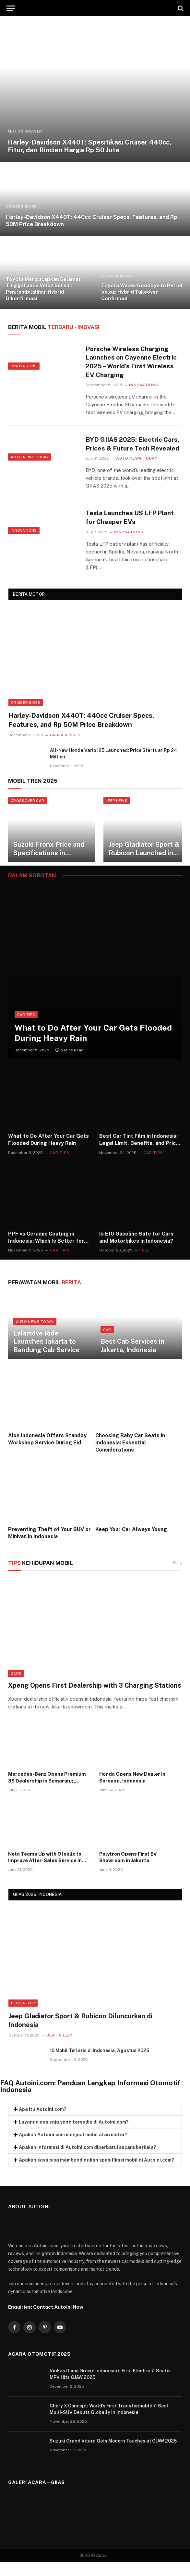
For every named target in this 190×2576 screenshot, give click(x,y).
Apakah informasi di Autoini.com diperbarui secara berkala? (87, 2161)
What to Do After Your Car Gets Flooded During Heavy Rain (93, 1047)
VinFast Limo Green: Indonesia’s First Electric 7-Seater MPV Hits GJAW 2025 (110, 2388)
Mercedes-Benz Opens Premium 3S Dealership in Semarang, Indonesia (47, 1791)
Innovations (24, 379)
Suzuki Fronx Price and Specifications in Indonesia (48, 863)
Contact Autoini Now (58, 2321)
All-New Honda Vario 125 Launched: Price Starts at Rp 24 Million (113, 767)
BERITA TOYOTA (23, 270)
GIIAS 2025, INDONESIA (37, 1908)
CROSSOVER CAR (27, 815)
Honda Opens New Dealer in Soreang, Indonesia (132, 1791)
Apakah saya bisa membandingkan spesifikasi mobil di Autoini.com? (96, 2174)
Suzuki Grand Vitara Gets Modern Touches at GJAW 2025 (113, 2454)
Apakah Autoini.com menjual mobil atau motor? (73, 2148)
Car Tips (26, 1029)
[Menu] (10, 8)
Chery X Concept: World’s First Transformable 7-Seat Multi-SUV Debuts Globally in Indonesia (109, 2423)
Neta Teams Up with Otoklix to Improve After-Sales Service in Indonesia (45, 1871)
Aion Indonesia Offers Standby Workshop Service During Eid (47, 1453)
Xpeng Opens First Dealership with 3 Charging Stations (94, 1699)
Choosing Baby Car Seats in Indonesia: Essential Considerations (130, 1457)
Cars (16, 1688)
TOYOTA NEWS (116, 276)
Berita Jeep (23, 2017)
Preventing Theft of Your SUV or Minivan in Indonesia (49, 1547)
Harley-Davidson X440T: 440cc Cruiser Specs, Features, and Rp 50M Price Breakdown (91, 220)
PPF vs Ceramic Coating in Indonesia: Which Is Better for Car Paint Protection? (46, 1252)
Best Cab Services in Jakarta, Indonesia (132, 1360)
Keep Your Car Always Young (131, 1544)
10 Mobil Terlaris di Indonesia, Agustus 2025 (99, 2064)
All (177, 1577)
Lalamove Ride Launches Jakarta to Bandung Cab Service (46, 1355)
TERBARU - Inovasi (54, 327)
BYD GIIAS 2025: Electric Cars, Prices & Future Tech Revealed (129, 451)
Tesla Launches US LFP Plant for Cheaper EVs (133, 530)
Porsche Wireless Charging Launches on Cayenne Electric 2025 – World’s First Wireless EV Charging (132, 363)
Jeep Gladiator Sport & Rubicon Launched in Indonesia (144, 863)
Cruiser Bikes (21, 206)
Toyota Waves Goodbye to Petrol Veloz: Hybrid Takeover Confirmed (142, 291)
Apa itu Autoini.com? (42, 2123)
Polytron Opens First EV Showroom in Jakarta (128, 1871)
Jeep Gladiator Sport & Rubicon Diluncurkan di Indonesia (80, 2034)
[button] (95, 2123)
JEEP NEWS (116, 815)
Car (107, 1344)
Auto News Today (30, 472)
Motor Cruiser (25, 131)
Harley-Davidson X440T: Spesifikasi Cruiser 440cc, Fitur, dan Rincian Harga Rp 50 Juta (89, 146)
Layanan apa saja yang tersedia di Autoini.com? (74, 2136)
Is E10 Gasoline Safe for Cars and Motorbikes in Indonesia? (136, 1251)
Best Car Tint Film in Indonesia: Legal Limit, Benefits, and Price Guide (139, 1154)
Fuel (144, 1264)
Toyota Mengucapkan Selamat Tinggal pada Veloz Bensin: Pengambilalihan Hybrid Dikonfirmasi (43, 288)
